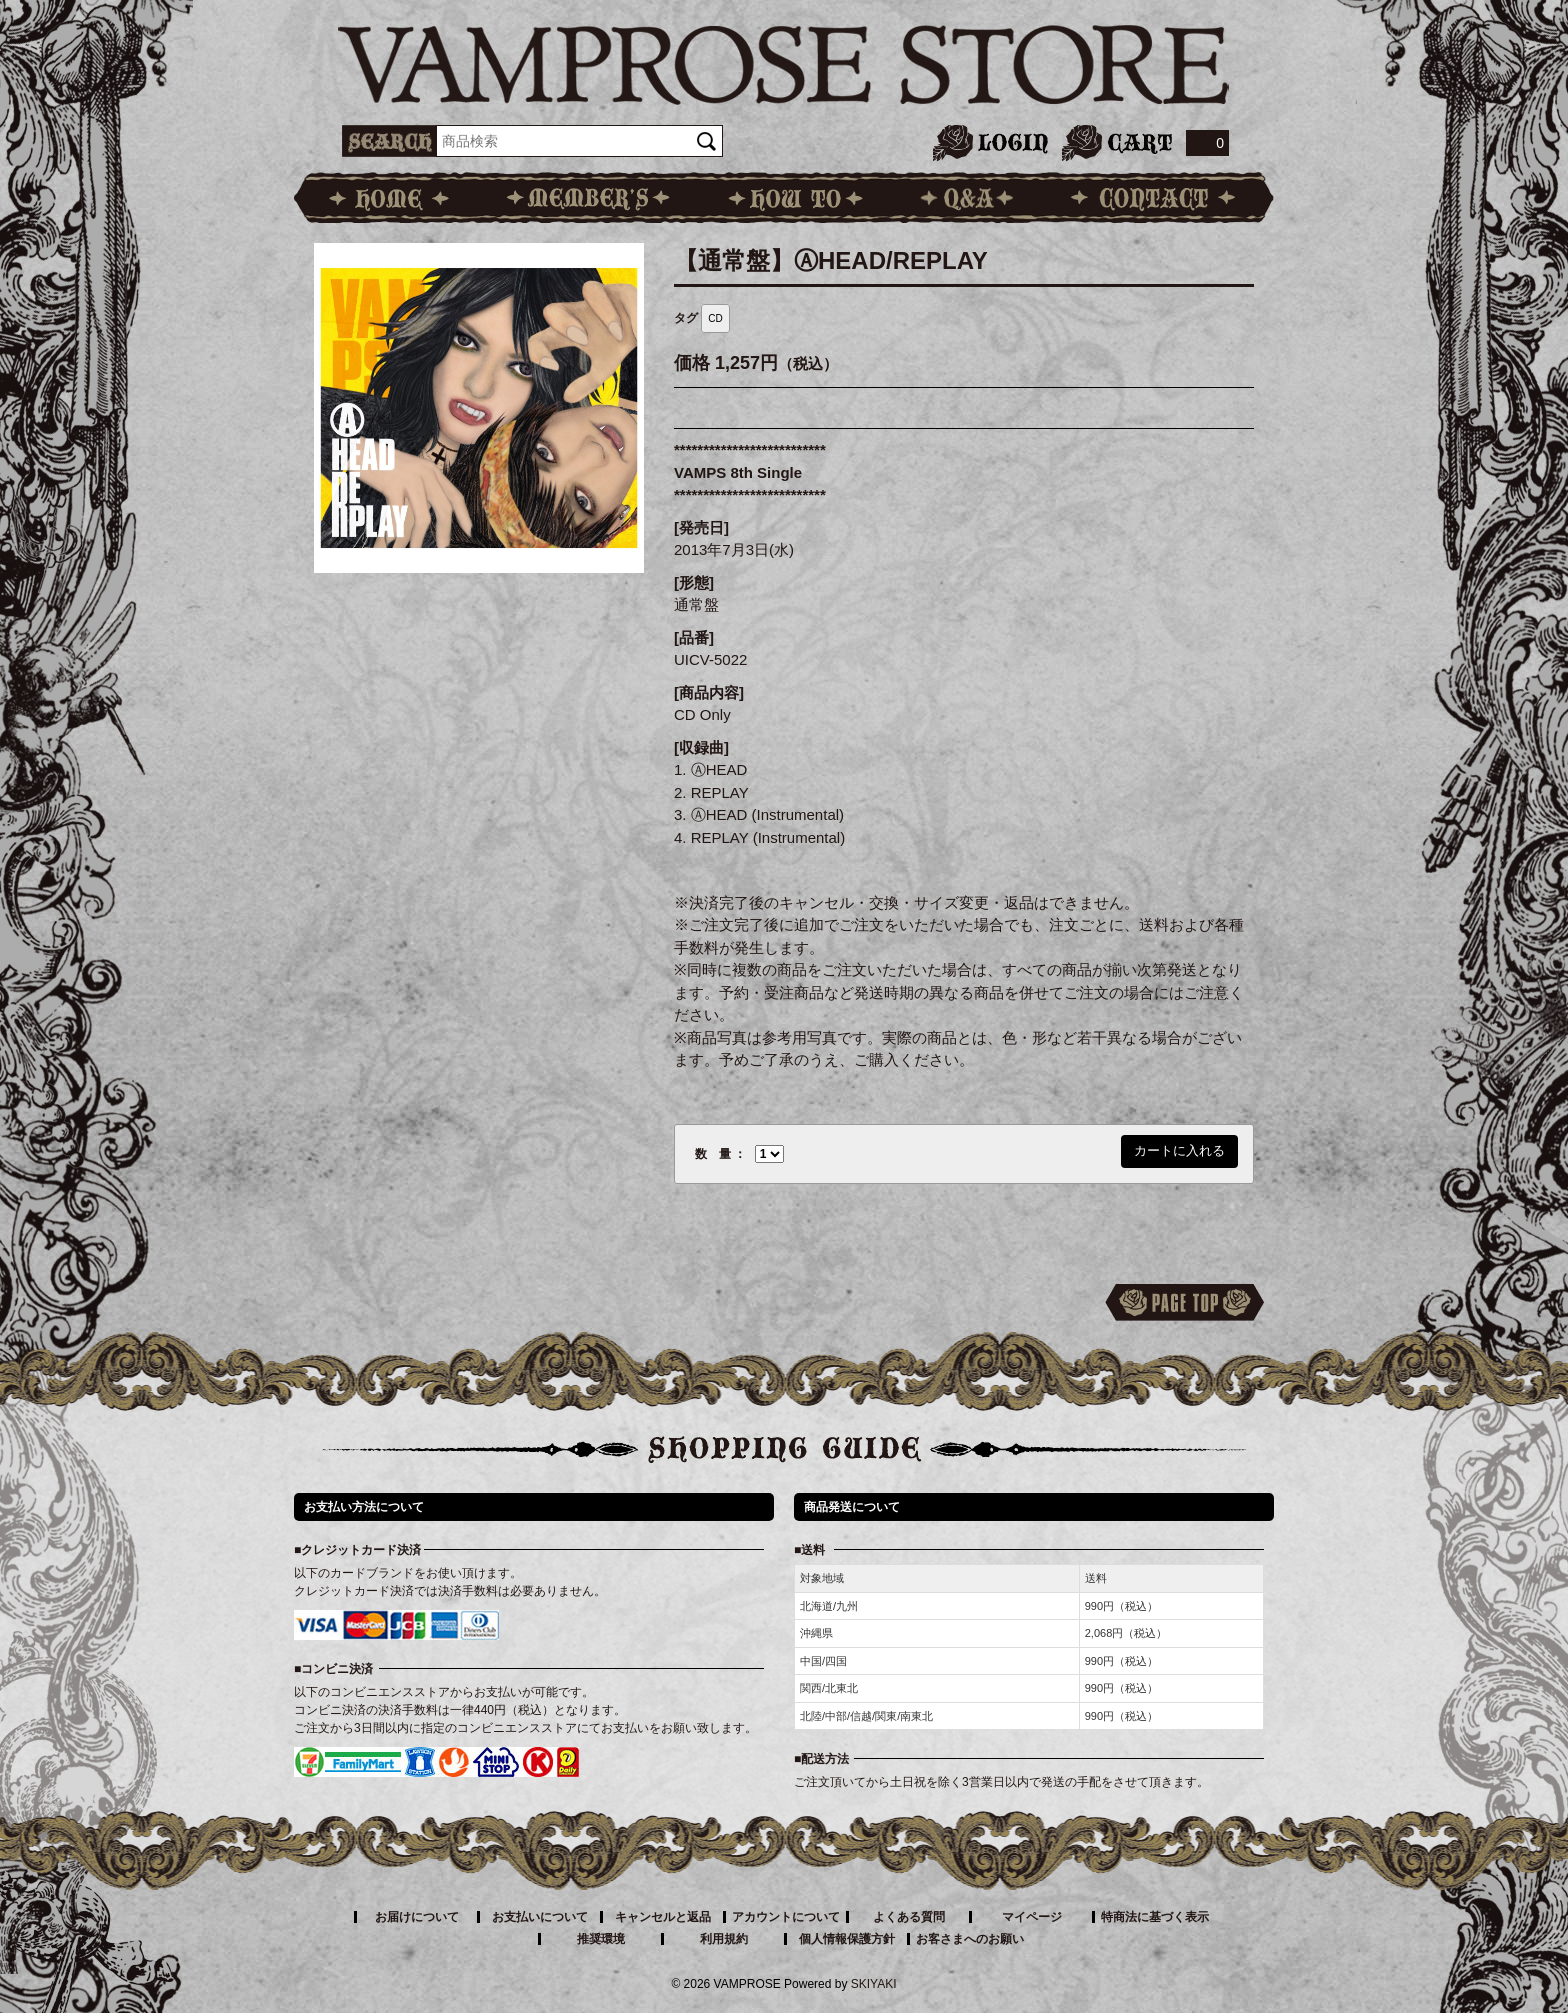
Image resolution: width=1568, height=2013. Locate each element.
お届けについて (417, 1917)
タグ (686, 318)
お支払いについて (540, 1917)
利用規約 (724, 1939)
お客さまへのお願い (970, 1939)
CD (715, 318)
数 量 (713, 1154)
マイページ (1032, 1917)
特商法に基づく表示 (1155, 1917)
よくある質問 (909, 1917)
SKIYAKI (874, 1984)
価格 (692, 363)
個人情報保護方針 (847, 1939)
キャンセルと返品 (663, 1917)
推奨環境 (601, 1939)
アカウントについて (786, 1917)
